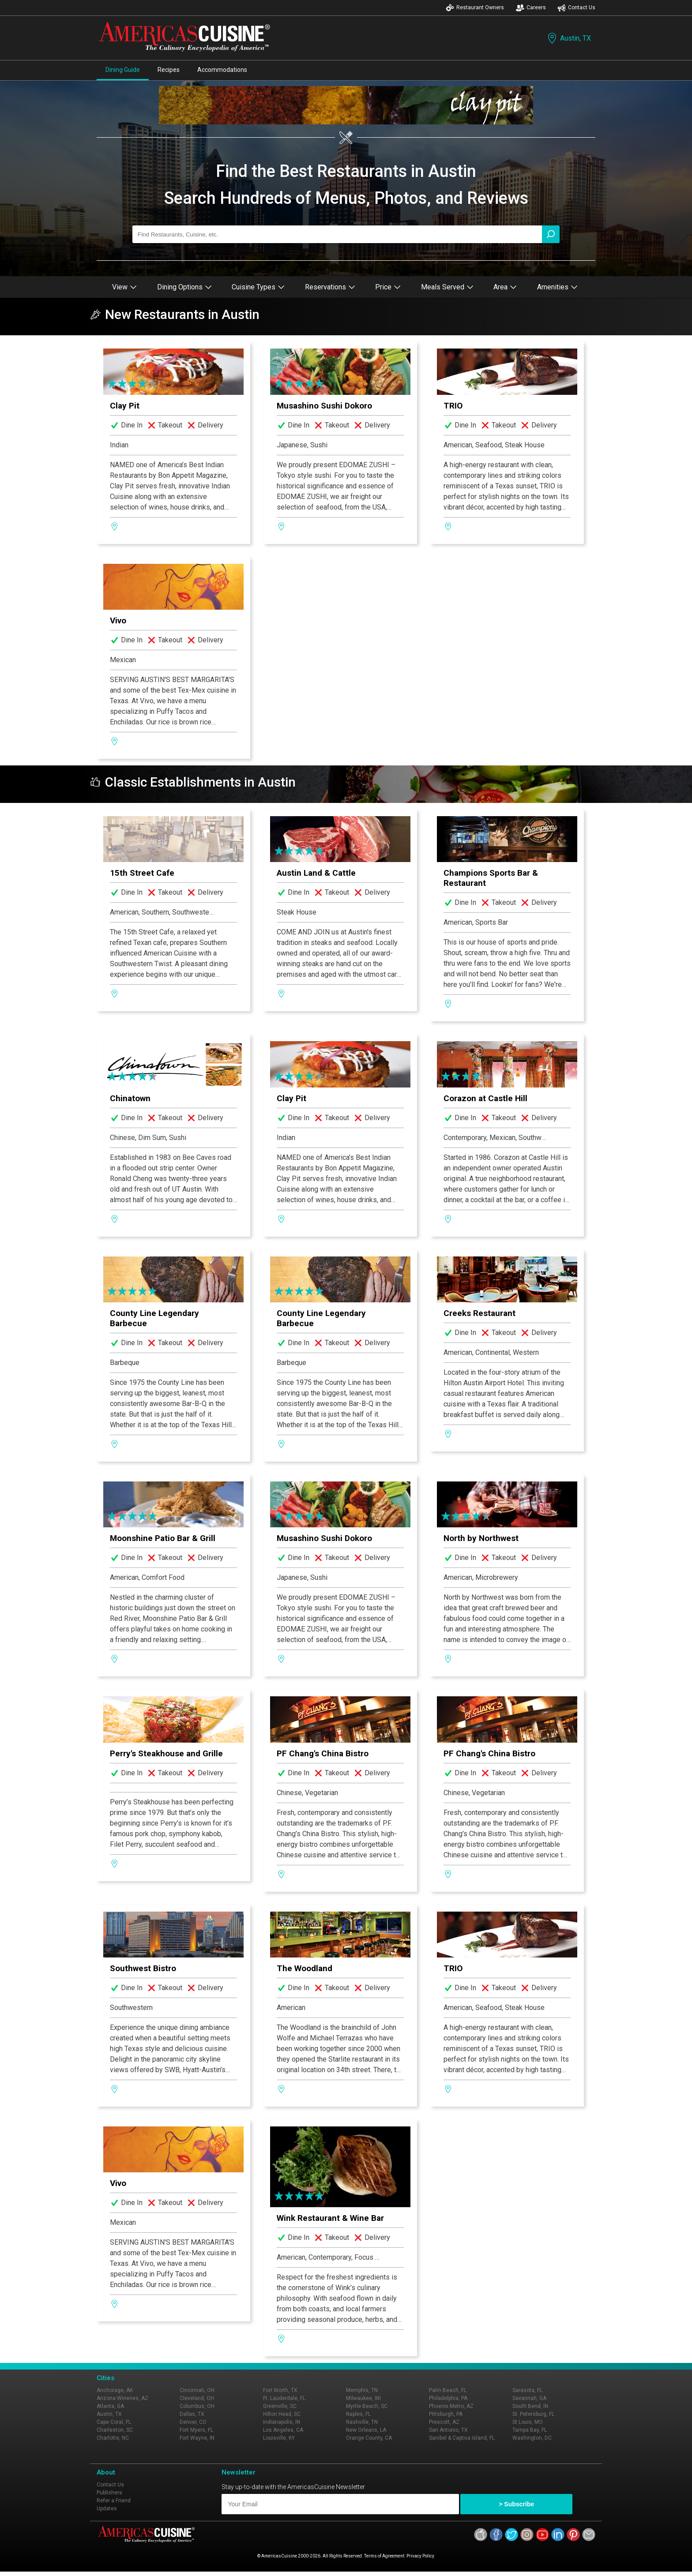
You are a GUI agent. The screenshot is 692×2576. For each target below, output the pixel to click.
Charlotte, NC (113, 2438)
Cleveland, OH (197, 2398)
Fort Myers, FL (196, 2430)
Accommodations (222, 69)
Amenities (557, 287)
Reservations (330, 287)
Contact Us (576, 8)
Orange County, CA (369, 2438)
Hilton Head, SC (282, 2414)
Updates (107, 2508)
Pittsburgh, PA (446, 2414)
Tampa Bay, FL (529, 2430)
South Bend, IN (530, 2406)
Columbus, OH (197, 2406)
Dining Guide (122, 69)
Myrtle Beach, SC (366, 2406)
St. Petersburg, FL (533, 2414)
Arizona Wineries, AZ (122, 2398)
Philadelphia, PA (448, 2398)
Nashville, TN (362, 2422)
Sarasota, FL (527, 2390)
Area (505, 287)
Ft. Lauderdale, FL (284, 2398)
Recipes (169, 69)
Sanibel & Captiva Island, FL (462, 2438)
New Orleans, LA (366, 2430)
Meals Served (447, 287)
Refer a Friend (114, 2500)
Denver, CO (193, 2422)
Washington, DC (532, 2438)
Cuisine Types (258, 287)
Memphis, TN (362, 2390)
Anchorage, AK (115, 2390)
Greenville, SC (280, 2406)
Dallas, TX (192, 2414)
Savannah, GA (529, 2398)
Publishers (109, 2493)
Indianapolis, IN (281, 2422)
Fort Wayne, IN (197, 2438)
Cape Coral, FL (114, 2422)
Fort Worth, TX (280, 2390)
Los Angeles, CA (283, 2430)
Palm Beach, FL (447, 2390)
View (124, 287)
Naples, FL (358, 2414)
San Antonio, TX (448, 2430)
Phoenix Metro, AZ (451, 2406)
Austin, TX (568, 38)
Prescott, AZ (444, 2422)
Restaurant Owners (475, 8)
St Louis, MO (527, 2422)
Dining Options (184, 287)
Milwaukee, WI (363, 2398)
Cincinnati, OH (197, 2390)
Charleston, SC (115, 2430)
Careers (531, 8)
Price (388, 287)
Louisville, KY (279, 2438)
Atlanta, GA (110, 2406)
